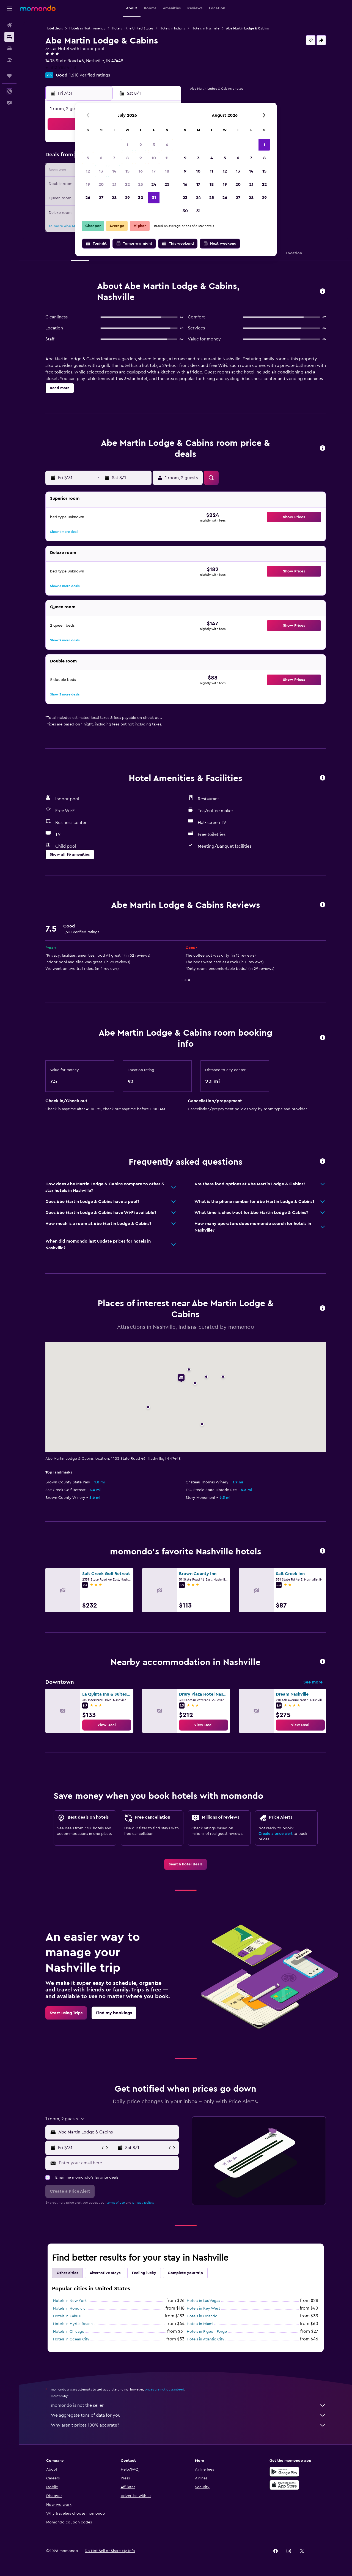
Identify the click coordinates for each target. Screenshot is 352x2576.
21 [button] (114, 184)
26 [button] (87, 197)
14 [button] (114, 171)
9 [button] (140, 158)
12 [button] (88, 171)
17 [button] (154, 171)
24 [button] (153, 184)
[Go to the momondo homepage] (38, 8)
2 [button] (140, 145)
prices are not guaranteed (164, 2389)
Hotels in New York (70, 2301)
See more (313, 1682)
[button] (9, 8)
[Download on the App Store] (284, 2485)
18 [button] (167, 171)
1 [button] (127, 145)
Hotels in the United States (132, 28)
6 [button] (101, 158)
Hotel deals (54, 28)
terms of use (115, 2202)
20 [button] (101, 184)
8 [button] (127, 158)
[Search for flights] (9, 25)
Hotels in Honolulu (69, 2308)
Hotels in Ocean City (71, 2339)
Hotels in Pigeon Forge (207, 2332)
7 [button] (114, 158)
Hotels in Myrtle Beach (73, 2324)
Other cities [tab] (67, 2273)
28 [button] (114, 197)
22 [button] (127, 184)
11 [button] (167, 158)
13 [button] (101, 171)
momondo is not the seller (188, 2405)
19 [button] (88, 184)
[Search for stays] (9, 36)
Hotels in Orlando (202, 2316)
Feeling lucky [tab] (144, 2273)
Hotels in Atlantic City (205, 2339)
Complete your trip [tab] (185, 2273)
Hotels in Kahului (67, 2316)
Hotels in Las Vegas (203, 2301)
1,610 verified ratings (89, 75)
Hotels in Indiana (172, 28)
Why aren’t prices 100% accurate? (188, 2425)
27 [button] (101, 197)
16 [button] (141, 171)
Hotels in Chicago (68, 2332)
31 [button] (154, 197)
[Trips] (9, 75)
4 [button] (167, 145)
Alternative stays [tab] (105, 2273)
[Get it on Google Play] (284, 2472)
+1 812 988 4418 (60, 67)
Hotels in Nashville (205, 28)
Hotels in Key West (203, 2308)
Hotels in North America (87, 28)
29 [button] (127, 197)
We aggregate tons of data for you (188, 2415)
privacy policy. (143, 2202)
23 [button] (140, 184)
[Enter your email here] (117, 2163)
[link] (106, 1725)
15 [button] (127, 171)
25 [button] (166, 184)
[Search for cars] (9, 48)
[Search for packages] (9, 60)
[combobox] (117, 2132)
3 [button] (154, 145)
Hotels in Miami (200, 2324)
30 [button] (140, 197)
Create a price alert (275, 1834)
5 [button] (88, 158)
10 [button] (154, 158)
